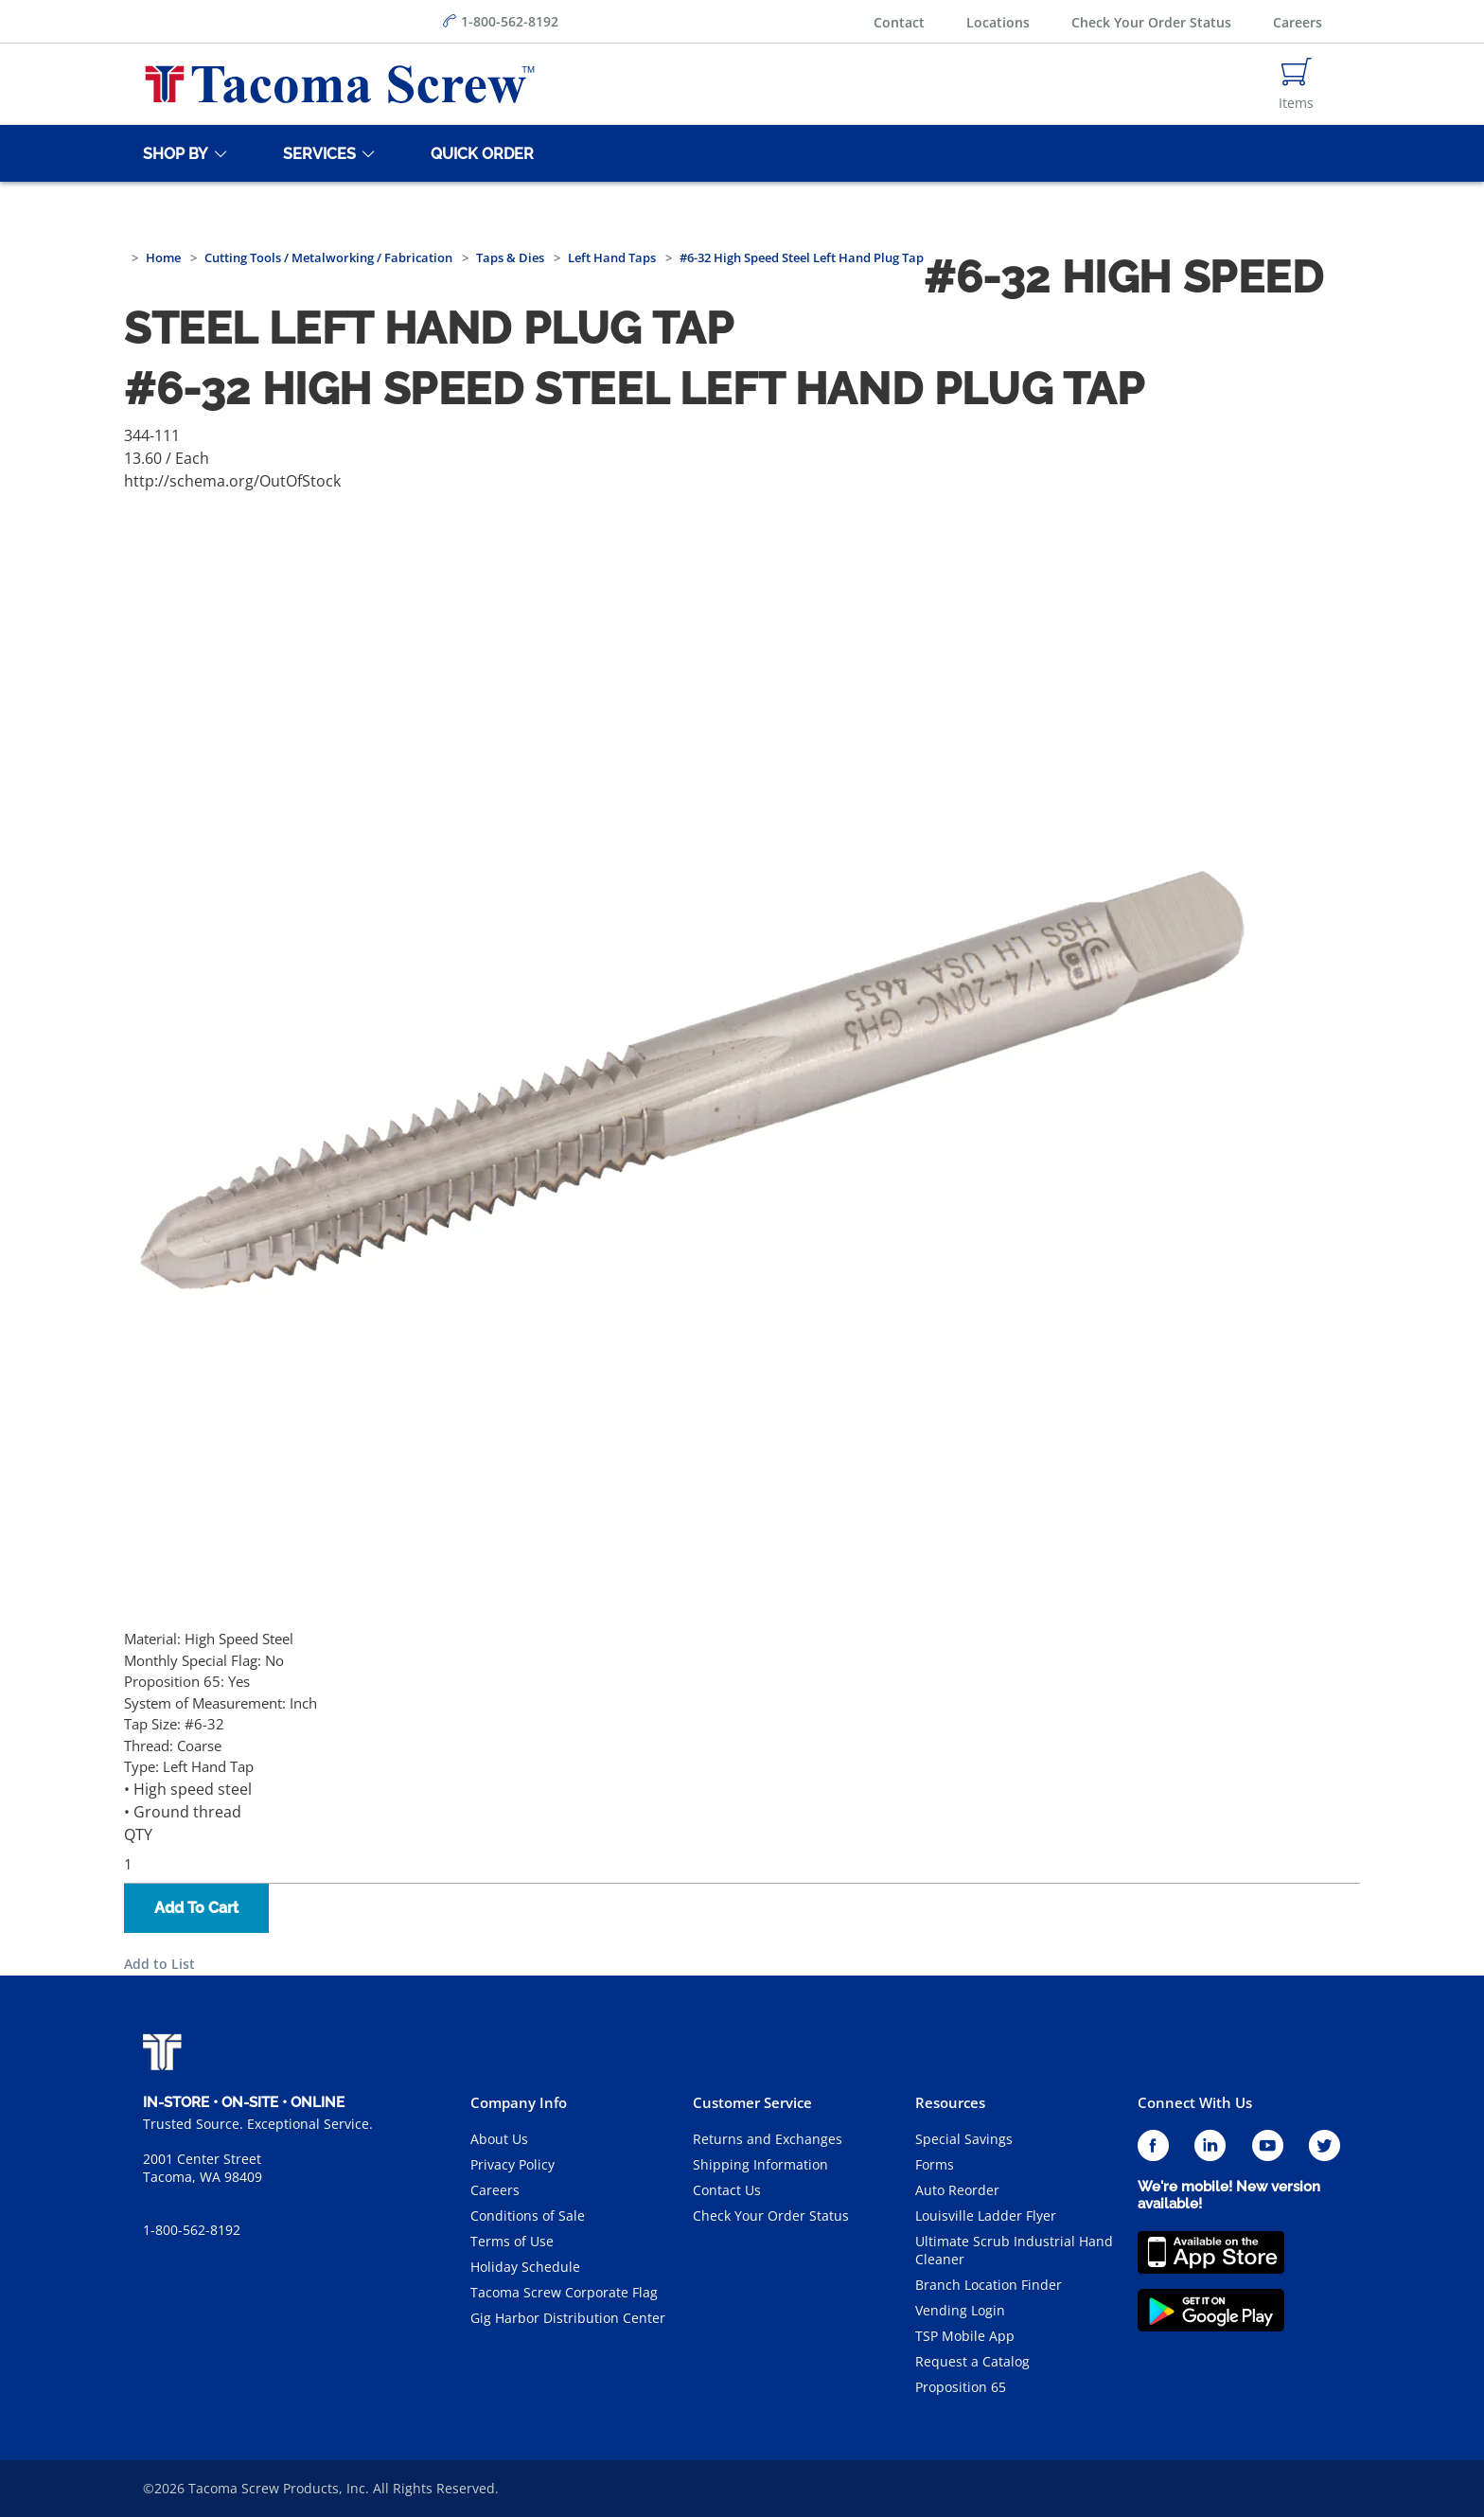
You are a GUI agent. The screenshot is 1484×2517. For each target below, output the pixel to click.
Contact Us (727, 2190)
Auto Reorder (957, 2190)
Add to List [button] (159, 1964)
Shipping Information (760, 2164)
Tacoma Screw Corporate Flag (564, 2292)
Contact (899, 22)
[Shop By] (172, 153)
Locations (998, 22)
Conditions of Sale (527, 2216)
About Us (499, 2139)
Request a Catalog (972, 2361)
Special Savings (964, 2139)
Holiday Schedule (525, 2267)
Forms (934, 2164)
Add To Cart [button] (196, 1908)
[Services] (316, 153)
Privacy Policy (512, 2164)
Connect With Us (1195, 2102)
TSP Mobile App (965, 2336)
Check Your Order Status (1151, 22)
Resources (950, 2102)
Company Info (518, 2102)
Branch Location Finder (988, 2285)
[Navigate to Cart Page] (1296, 84)
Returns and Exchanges (767, 2139)
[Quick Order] (479, 153)
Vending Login (960, 2310)
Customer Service (752, 2102)
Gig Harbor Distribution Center (567, 2318)
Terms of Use (512, 2241)
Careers (1297, 22)
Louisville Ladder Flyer (985, 2216)
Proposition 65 (960, 2387)
